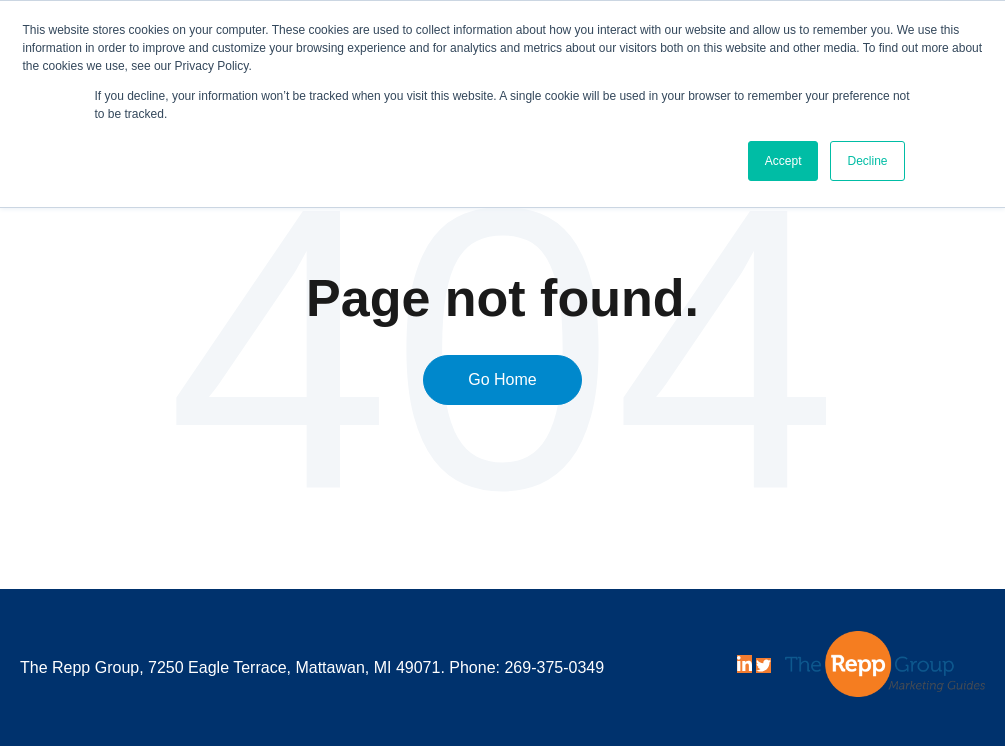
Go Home (502, 379)
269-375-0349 (554, 667)
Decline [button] (867, 161)
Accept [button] (783, 161)
